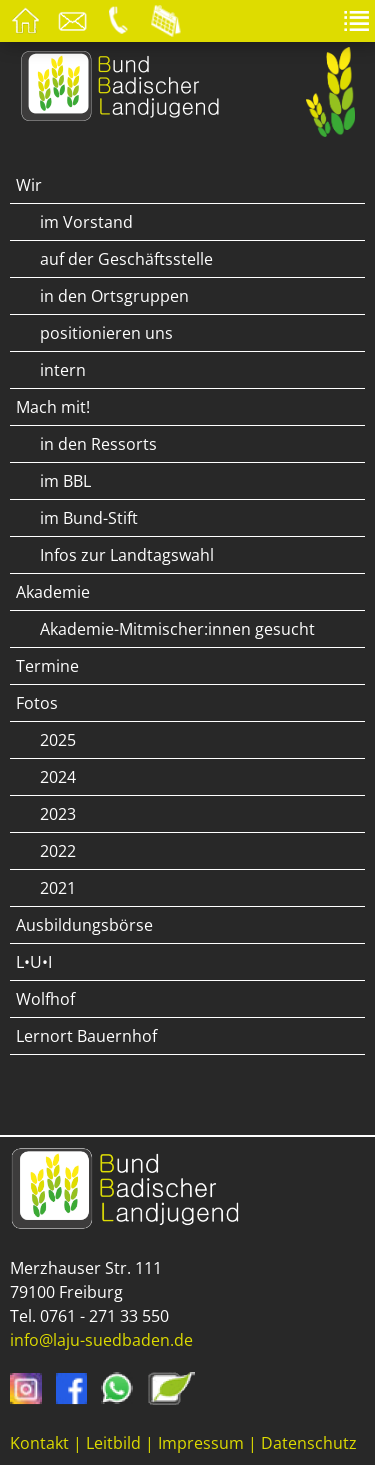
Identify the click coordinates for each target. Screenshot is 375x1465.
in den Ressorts (98, 444)
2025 (58, 740)
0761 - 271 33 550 (104, 1316)
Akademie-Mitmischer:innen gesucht (177, 629)
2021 (58, 888)
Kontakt (39, 1443)
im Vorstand (86, 222)
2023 (58, 814)
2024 (58, 777)
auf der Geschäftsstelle (126, 259)
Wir (29, 185)
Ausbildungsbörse (84, 925)
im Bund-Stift (89, 518)
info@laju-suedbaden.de (101, 1340)
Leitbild (113, 1443)
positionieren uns (106, 333)
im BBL (65, 481)
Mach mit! (53, 407)
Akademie (53, 592)
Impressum (201, 1443)
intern (63, 370)
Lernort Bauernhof (86, 1036)
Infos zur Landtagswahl (127, 555)
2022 (58, 851)
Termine (47, 666)
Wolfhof (45, 999)
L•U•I (34, 962)
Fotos (37, 703)
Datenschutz (309, 1443)
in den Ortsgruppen (114, 296)
